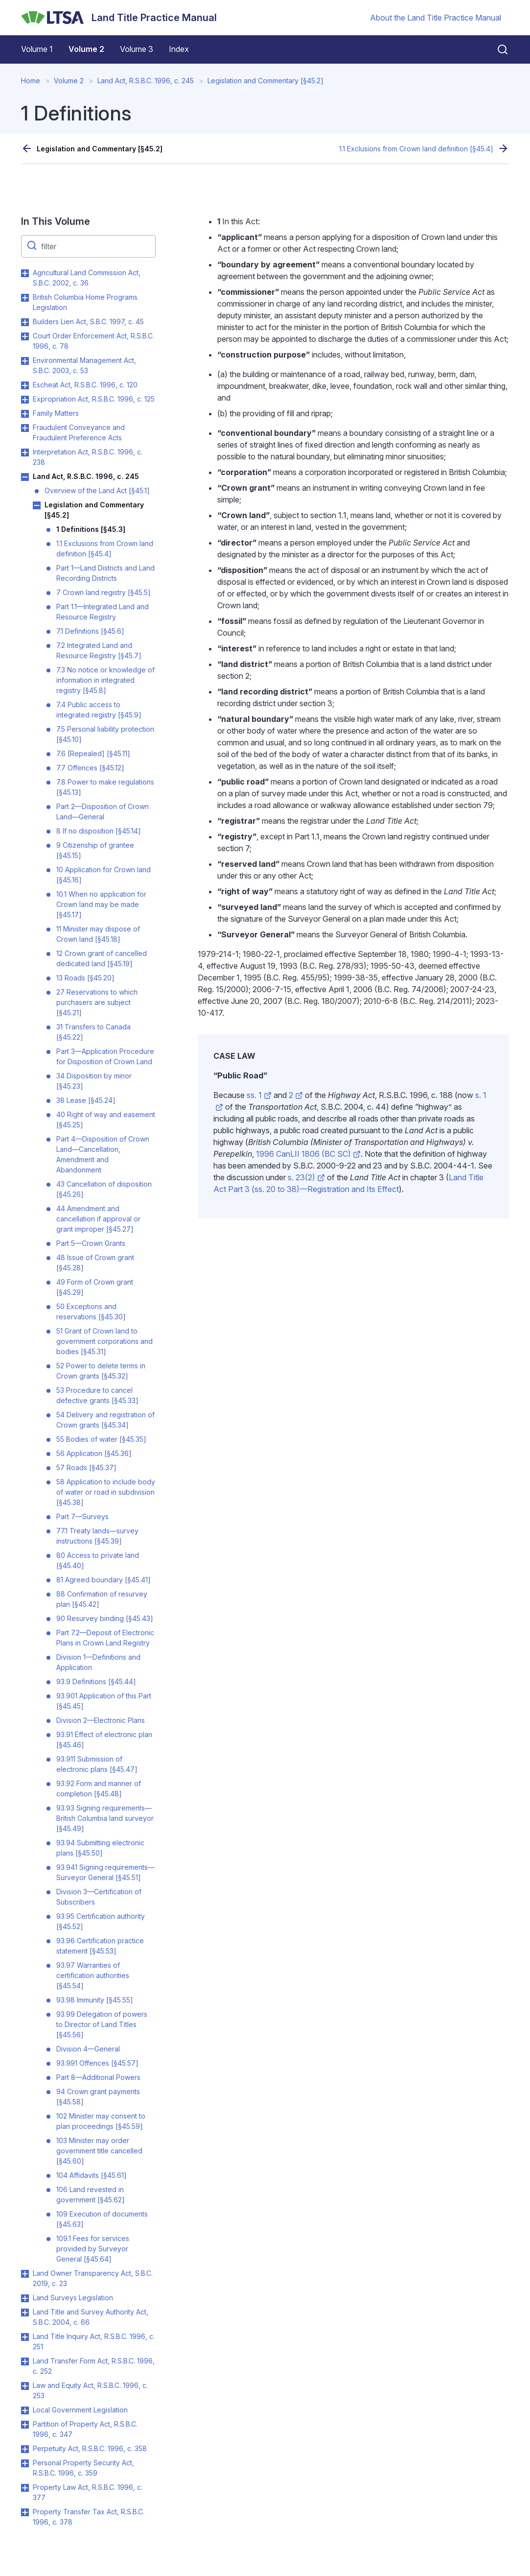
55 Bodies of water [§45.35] (101, 1439)
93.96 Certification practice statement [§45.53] (100, 1945)
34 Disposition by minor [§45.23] (94, 1081)
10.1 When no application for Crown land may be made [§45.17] (101, 904)
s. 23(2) (306, 1177)
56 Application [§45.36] (94, 1453)
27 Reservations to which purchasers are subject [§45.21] (97, 1002)
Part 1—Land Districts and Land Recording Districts (105, 573)
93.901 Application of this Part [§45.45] (103, 1701)
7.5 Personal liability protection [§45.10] (105, 734)
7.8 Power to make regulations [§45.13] (105, 787)
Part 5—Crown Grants (90, 1243)
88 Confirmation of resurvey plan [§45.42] (101, 1599)
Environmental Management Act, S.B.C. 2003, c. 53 (84, 365)
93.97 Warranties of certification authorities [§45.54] (92, 1975)
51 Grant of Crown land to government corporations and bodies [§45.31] (104, 1341)
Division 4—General (88, 2049)
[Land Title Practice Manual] (119, 17)
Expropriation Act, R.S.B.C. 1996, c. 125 (94, 399)
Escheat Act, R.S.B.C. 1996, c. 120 (85, 385)
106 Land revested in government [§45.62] (90, 2194)
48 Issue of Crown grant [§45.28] (95, 1262)
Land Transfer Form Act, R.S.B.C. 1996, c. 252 (94, 2366)
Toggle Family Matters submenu (25, 414)
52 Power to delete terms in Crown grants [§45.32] (100, 1370)
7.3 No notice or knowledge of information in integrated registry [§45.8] (105, 680)
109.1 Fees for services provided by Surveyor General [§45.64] (92, 2248)
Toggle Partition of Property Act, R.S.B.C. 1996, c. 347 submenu (25, 2425)
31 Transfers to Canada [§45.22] (93, 1032)
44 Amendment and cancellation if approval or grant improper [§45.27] (98, 1218)
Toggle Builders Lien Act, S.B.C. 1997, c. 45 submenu (25, 322)
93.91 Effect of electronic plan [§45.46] (104, 1739)
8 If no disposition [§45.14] (98, 831)
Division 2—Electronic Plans (100, 1720)
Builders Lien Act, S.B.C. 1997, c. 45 (88, 321)
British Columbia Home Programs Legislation (85, 302)
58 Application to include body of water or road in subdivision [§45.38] (105, 1492)
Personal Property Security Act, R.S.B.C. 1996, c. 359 (83, 2467)
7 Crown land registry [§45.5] (103, 592)
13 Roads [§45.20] (85, 978)
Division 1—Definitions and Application (98, 1662)
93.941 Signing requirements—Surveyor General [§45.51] (105, 1872)
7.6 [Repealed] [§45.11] (93, 753)
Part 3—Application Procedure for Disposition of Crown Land (105, 1056)
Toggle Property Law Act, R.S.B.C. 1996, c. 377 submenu (25, 2488)
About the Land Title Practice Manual (435, 18)
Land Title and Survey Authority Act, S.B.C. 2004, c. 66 (90, 2317)
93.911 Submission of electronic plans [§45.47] (97, 1764)
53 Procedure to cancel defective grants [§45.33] (97, 1395)
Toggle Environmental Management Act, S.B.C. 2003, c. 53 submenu (25, 361)
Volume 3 (136, 49)
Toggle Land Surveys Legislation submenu (25, 2298)
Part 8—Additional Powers (98, 2077)
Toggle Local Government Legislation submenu (25, 2410)
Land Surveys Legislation (73, 2297)
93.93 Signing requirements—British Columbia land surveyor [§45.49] (105, 1818)
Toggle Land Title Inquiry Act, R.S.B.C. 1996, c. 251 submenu (25, 2337)
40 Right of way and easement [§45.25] (105, 1119)
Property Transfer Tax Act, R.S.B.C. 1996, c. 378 (88, 2516)
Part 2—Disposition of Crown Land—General (102, 811)
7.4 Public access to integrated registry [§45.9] (98, 709)
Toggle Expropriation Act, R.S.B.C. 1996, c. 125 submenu (25, 400)
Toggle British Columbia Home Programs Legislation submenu (25, 298)
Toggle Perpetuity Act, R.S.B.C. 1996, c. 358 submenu (25, 2449)
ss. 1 (259, 1095)
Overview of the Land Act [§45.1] (97, 490)
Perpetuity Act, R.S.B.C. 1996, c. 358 (90, 2448)
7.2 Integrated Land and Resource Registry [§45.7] (98, 650)
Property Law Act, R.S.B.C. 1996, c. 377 (87, 2492)
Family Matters (56, 413)
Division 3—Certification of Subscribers (98, 1896)
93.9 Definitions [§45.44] (96, 1681)
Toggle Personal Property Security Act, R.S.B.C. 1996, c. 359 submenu (25, 2463)
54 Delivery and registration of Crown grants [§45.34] (105, 1419)
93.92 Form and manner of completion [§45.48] (98, 1788)
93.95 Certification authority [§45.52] (100, 1921)
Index (179, 49)
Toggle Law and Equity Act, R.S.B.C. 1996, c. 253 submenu (25, 2386)
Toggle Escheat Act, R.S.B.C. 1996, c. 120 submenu (25, 385)
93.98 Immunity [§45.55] (94, 2000)
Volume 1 (37, 49)
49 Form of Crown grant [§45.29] (94, 1287)
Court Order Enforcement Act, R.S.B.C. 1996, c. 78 (93, 341)
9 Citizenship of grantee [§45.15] (95, 850)
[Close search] (496, 49)
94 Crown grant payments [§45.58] (98, 2096)
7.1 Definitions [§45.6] (90, 631)
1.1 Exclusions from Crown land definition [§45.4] (416, 148)
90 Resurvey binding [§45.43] (104, 1618)
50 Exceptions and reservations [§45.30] (91, 1311)
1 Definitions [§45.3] (90, 529)
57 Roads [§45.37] (86, 1467)
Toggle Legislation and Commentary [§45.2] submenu (37, 505)
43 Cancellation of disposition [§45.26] (104, 1189)
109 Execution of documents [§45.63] (102, 2219)
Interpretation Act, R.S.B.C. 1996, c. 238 (87, 457)
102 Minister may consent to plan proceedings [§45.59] (100, 2121)
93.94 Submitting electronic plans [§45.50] (100, 1847)
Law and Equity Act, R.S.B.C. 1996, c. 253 (90, 2390)
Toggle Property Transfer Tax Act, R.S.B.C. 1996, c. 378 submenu (25, 2512)
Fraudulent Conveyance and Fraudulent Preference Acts (79, 432)
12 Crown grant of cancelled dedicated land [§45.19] (101, 958)
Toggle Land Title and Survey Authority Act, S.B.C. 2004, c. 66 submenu (25, 2312)
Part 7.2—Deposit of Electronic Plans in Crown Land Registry (105, 1637)
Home (30, 80)
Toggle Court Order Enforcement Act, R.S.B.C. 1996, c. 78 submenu (25, 336)
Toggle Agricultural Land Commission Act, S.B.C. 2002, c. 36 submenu (25, 273)
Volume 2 (86, 49)
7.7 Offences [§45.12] (90, 767)
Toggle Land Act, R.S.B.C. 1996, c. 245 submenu (25, 477)
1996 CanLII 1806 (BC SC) (308, 1154)
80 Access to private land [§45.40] (97, 1560)
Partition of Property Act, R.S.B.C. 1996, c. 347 (85, 2429)
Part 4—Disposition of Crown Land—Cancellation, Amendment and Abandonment (102, 1154)
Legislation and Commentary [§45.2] (265, 80)
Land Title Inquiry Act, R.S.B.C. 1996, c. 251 (94, 2341)
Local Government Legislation (80, 2410)
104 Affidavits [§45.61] (91, 2175)
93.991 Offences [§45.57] (97, 2063)
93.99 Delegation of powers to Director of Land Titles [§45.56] (101, 2024)
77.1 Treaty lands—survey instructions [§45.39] (97, 1536)
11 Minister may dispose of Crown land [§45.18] (98, 934)
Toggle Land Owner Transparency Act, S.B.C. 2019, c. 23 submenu (25, 2274)
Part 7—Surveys (82, 1516)
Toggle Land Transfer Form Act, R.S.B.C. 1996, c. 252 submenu (25, 2361)
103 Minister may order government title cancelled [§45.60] (99, 2150)
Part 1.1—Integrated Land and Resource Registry (102, 611)
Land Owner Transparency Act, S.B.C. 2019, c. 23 (93, 2278)
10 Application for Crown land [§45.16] (103, 874)
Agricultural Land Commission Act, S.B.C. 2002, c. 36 (86, 277)
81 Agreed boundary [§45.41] (103, 1579)
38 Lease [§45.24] (85, 1100)
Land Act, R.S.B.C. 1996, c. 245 (145, 80)
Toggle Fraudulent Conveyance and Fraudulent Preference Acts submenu (25, 428)
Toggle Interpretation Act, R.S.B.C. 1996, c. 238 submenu (25, 452)
